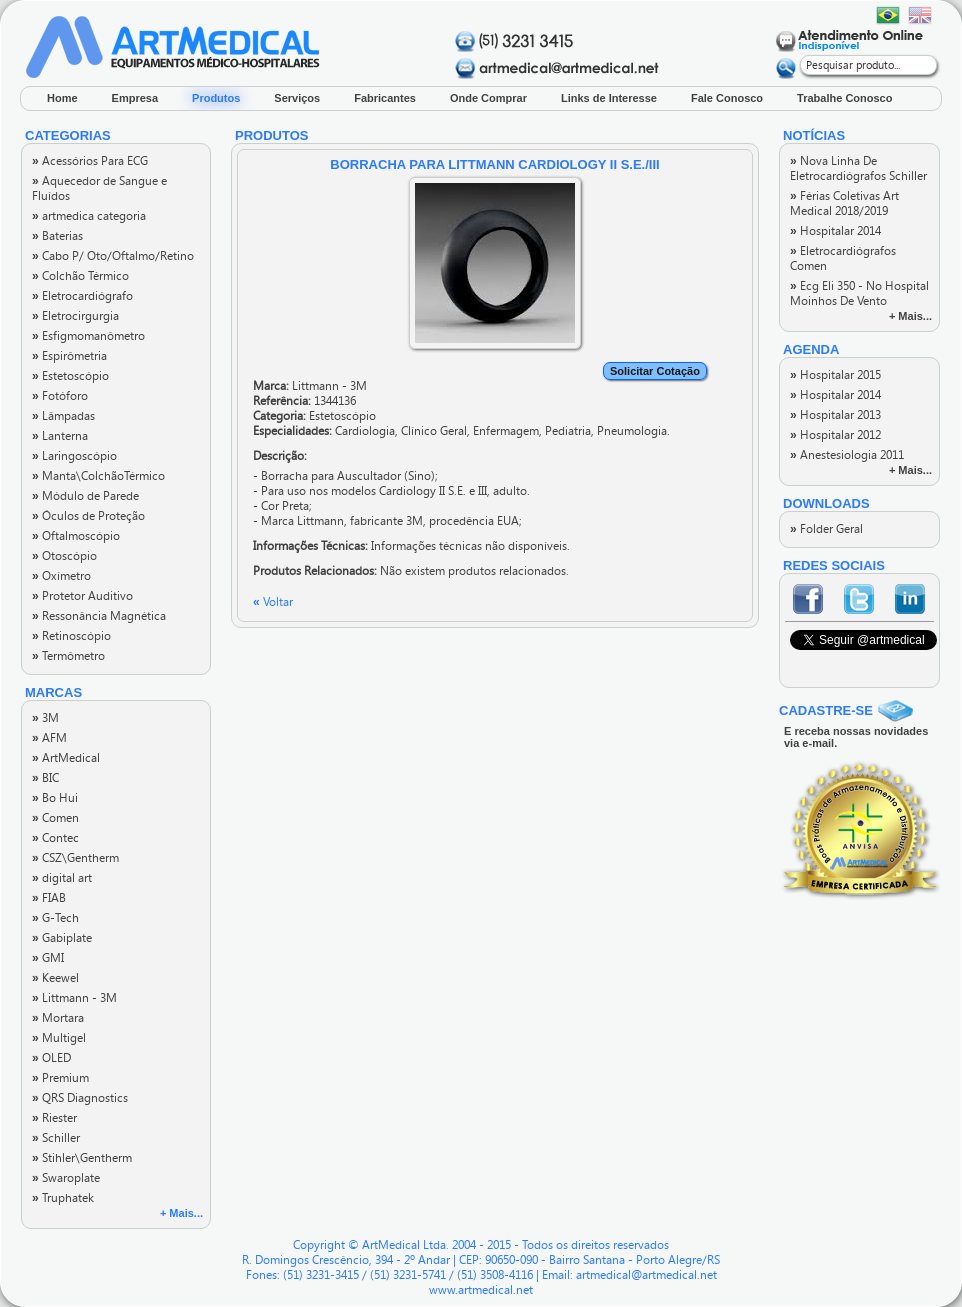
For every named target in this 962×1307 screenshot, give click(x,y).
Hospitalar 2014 (835, 231)
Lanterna (60, 436)
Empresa (135, 98)
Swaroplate (66, 1178)
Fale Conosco (727, 98)
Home (62, 98)
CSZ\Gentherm (75, 858)
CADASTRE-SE (826, 710)
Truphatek (63, 1198)
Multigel (59, 1038)
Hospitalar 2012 (835, 435)
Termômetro (68, 656)
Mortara (58, 1018)
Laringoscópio (74, 456)
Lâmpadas (63, 416)
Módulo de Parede (85, 496)
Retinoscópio (71, 636)
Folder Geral (826, 529)
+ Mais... (181, 1213)
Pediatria (568, 431)
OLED (51, 1058)
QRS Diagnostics (80, 1098)
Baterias (57, 236)
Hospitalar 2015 (835, 375)
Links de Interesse (609, 98)
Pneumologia (632, 431)
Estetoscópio (70, 376)
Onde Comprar (488, 98)
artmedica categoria (89, 216)
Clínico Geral (434, 431)
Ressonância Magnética (99, 616)
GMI (48, 958)
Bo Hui (55, 798)
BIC (45, 778)
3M (45, 718)
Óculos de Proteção (88, 516)
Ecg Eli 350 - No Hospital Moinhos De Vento (859, 293)
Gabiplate (62, 938)
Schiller (56, 1138)
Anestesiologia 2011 (847, 455)
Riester (54, 1118)
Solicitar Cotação (655, 371)
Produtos (216, 98)
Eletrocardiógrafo (82, 296)
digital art (62, 878)
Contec (55, 838)
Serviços (297, 98)
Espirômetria (69, 356)
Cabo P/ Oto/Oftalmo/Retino (113, 256)
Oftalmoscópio (76, 536)
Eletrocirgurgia (75, 316)
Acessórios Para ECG (90, 161)
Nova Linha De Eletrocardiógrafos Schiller (858, 168)
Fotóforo (60, 396)
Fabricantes (385, 98)
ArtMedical (66, 758)
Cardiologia (365, 431)
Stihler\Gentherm (82, 1158)
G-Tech (55, 918)
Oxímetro (61, 576)
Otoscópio (64, 556)
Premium (60, 1078)
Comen (55, 818)
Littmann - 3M (74, 998)
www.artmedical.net (481, 1290)
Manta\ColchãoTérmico (98, 476)
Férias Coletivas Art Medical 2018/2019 (844, 203)
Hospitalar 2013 (835, 415)
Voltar (273, 602)
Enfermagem (506, 431)
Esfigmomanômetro (88, 336)
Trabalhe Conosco (844, 98)
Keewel (55, 978)
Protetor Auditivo (82, 596)
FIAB (49, 898)
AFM (49, 738)
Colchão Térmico (80, 276)
